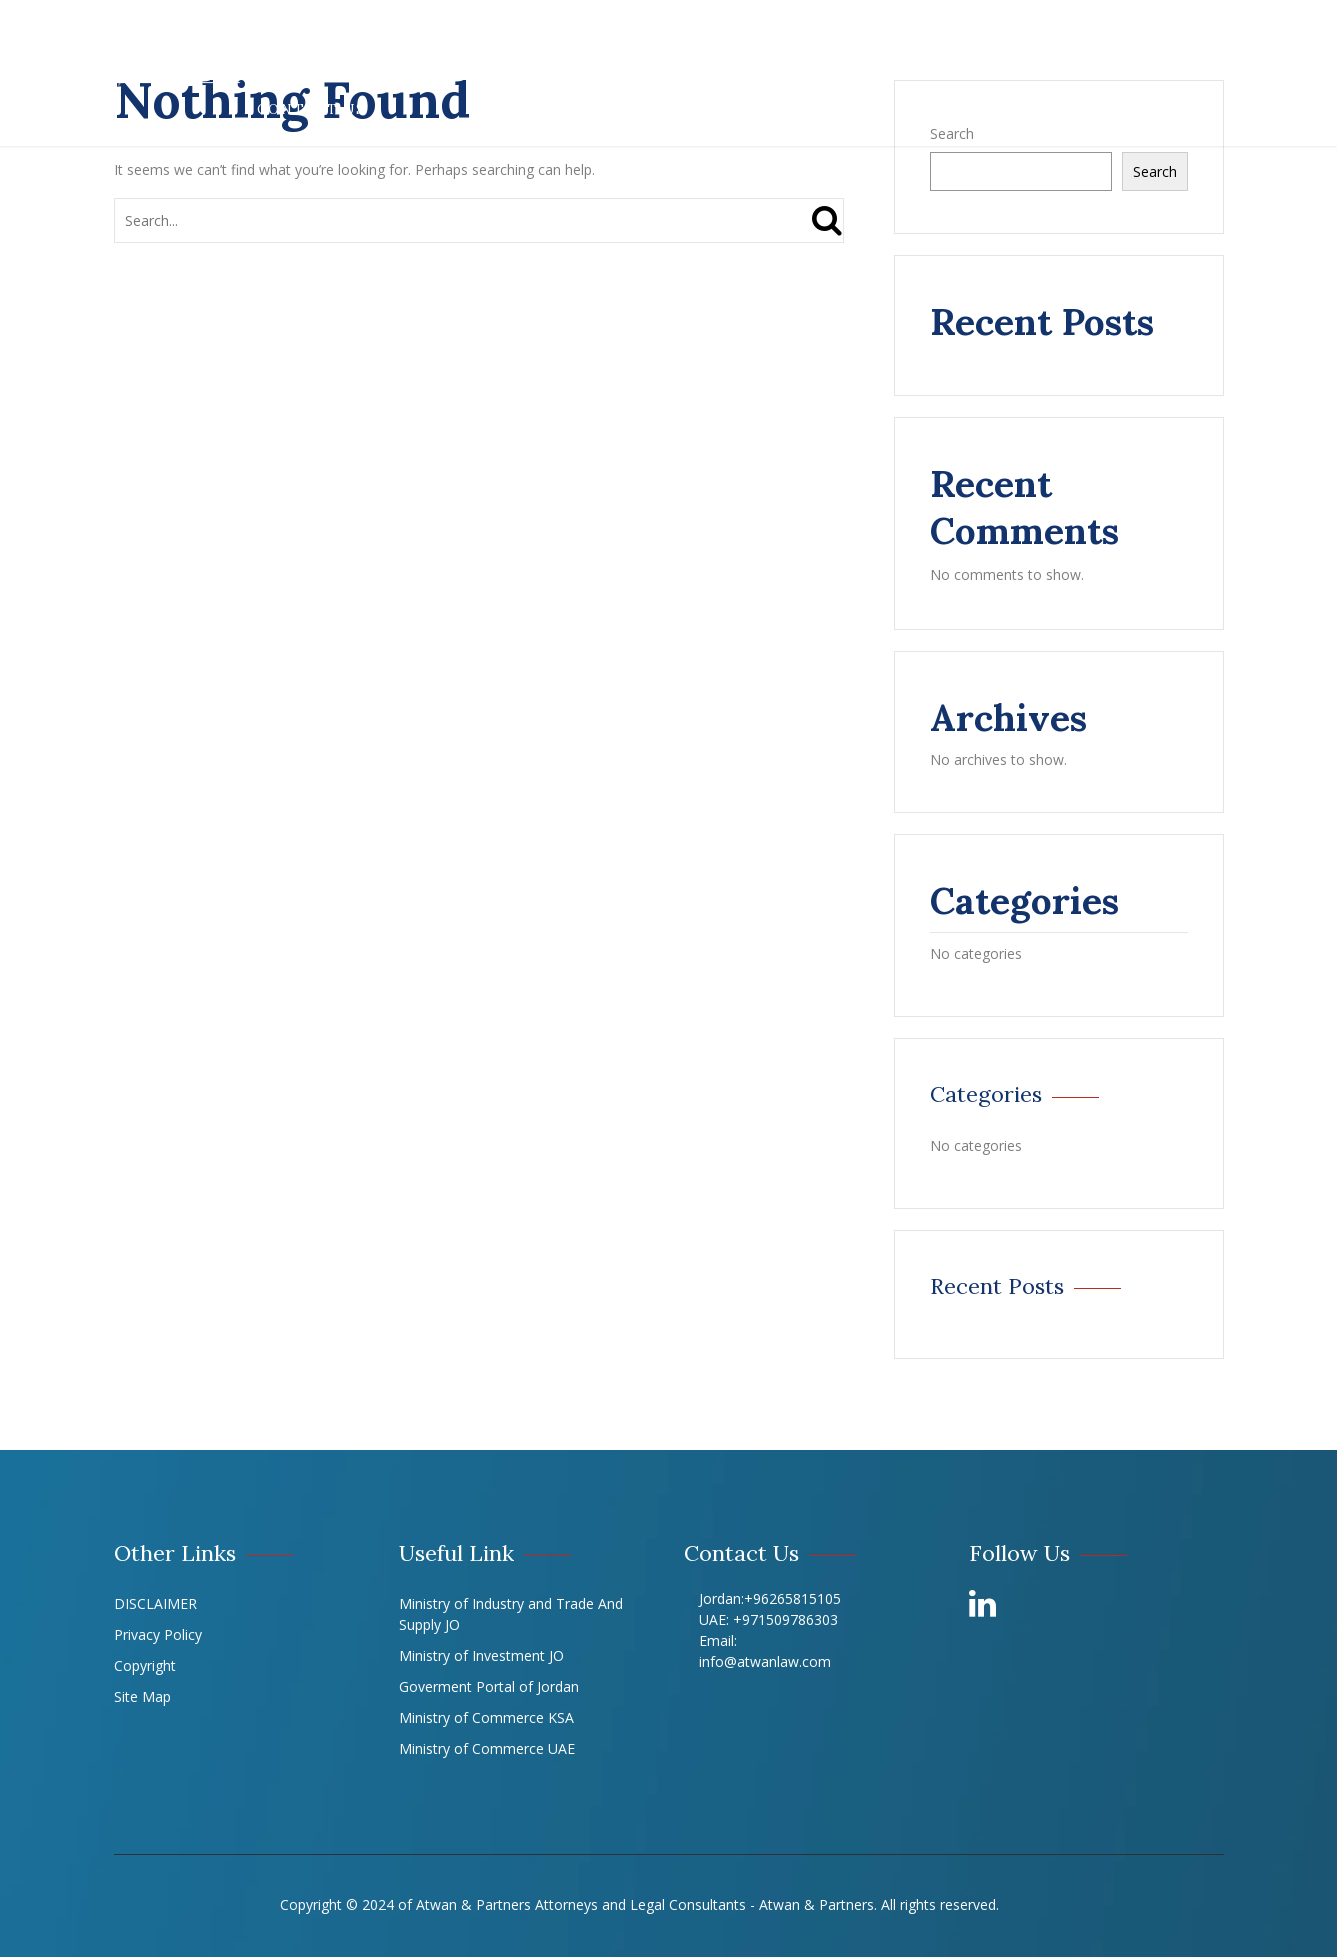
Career (1176, 36)
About (368, 36)
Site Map (142, 1696)
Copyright (145, 1665)
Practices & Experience (538, 36)
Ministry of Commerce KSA (486, 1717)
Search (1155, 171)
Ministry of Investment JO (481, 1655)
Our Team (723, 36)
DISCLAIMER (155, 1603)
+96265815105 (792, 1598)
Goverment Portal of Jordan (489, 1686)
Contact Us (311, 109)
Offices (978, 36)
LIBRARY (1079, 36)
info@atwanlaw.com (765, 1661)
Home (283, 36)
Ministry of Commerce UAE (487, 1748)
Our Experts (854, 36)
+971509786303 (785, 1619)
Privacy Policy (158, 1634)
